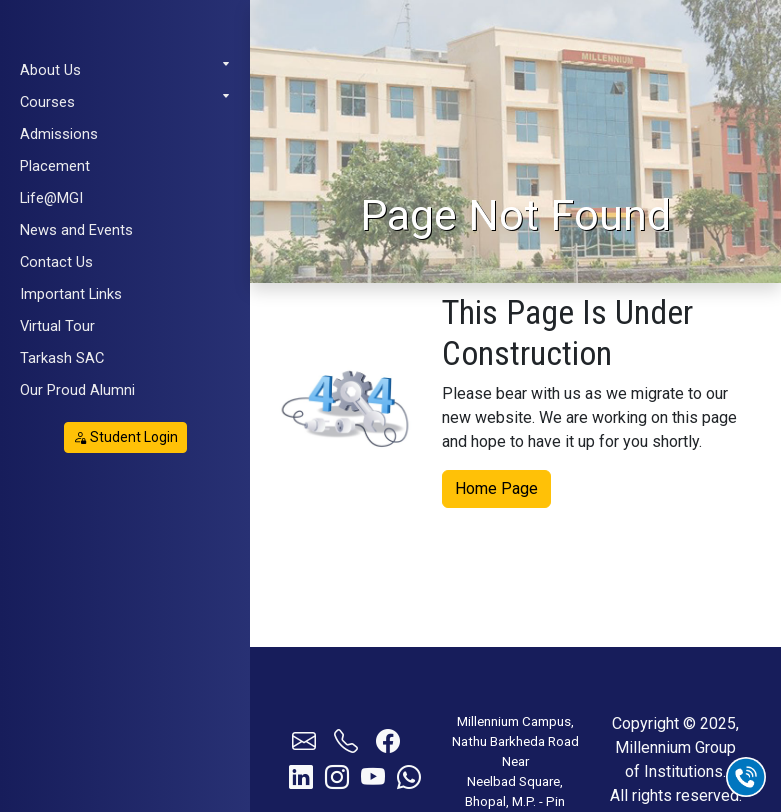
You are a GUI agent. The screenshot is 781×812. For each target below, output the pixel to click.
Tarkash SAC (62, 358)
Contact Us (56, 262)
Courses (125, 101)
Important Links (71, 294)
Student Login (125, 437)
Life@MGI (51, 198)
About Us (125, 69)
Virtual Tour (57, 326)
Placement (55, 166)
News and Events (76, 230)
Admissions (59, 134)
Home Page (496, 487)
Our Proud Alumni (77, 390)
